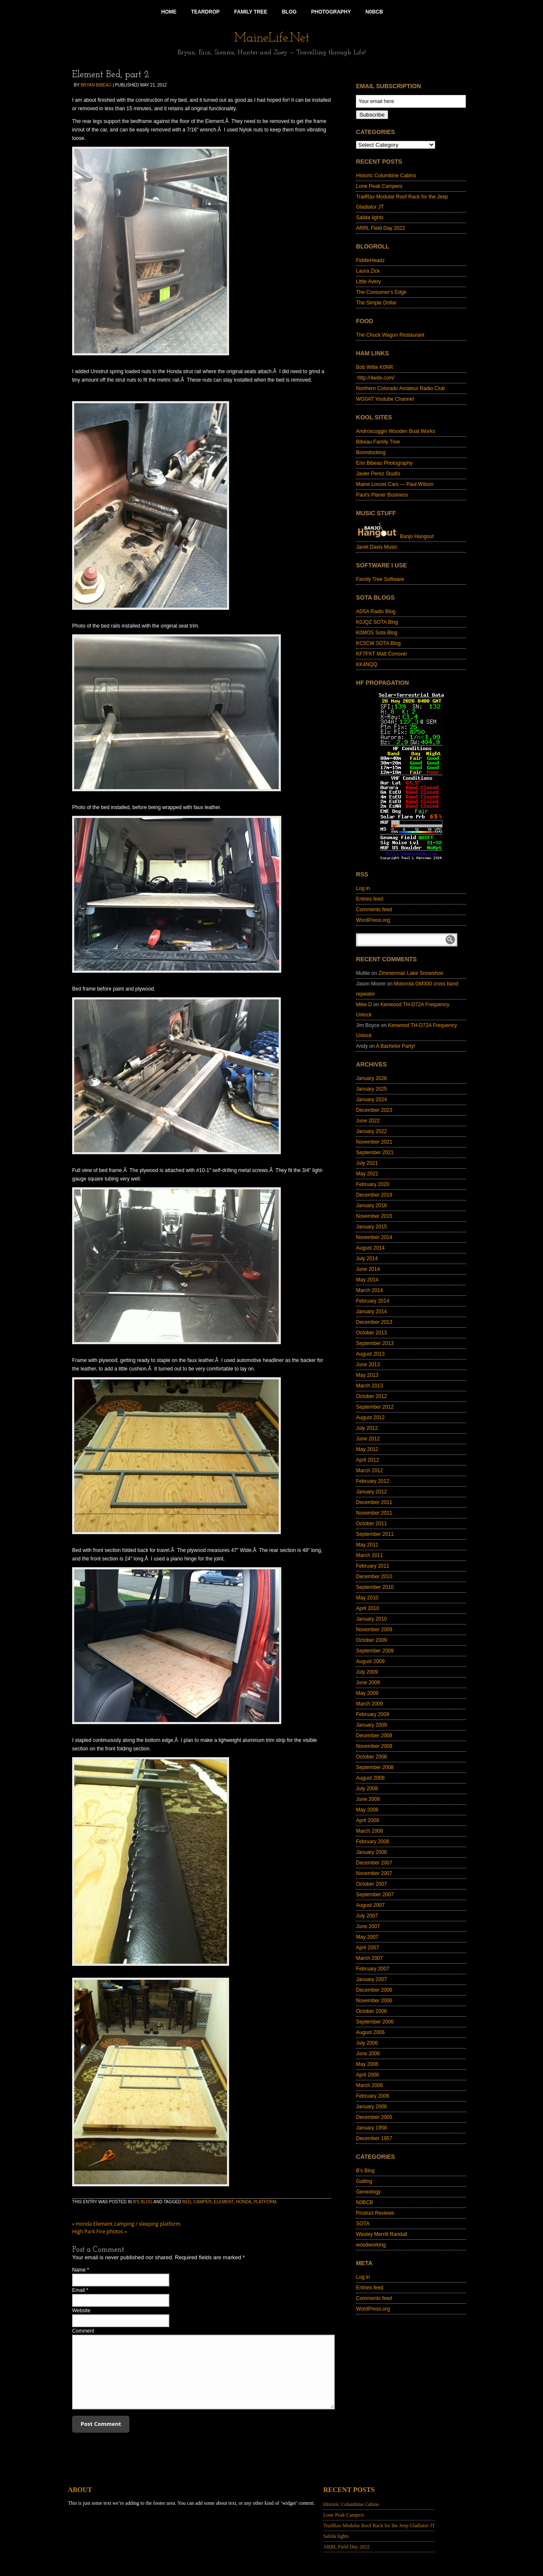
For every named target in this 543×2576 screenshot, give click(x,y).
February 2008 (372, 1842)
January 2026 (371, 1078)
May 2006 (367, 2064)
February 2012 (372, 1481)
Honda (243, 2201)
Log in (363, 888)
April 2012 (367, 1460)
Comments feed (374, 910)
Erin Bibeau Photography (384, 463)
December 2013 (374, 1322)
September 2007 (375, 1895)
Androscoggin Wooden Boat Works (395, 431)
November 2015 (374, 1216)
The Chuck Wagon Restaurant (390, 335)
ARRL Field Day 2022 (380, 228)
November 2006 (374, 2001)
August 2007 (370, 1905)
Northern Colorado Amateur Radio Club (400, 388)
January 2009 (371, 1725)
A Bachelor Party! (395, 1046)
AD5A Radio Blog (375, 611)
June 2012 (368, 1439)
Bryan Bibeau (96, 85)
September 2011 (375, 1534)
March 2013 (369, 1386)
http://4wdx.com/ (375, 378)
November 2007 (374, 1873)
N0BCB (364, 2202)
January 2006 (371, 2107)
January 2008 (371, 1852)
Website (81, 2311)
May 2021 (367, 1174)
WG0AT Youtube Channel (385, 399)
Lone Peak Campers (379, 186)
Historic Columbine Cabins (386, 176)
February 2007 (372, 1969)
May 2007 (367, 1937)
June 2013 (368, 1365)
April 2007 (367, 1948)
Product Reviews (375, 2213)
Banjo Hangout (395, 536)
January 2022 (371, 1131)
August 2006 (370, 2032)
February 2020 (372, 1184)
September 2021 (375, 1152)
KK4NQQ (366, 664)
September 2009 (375, 1651)
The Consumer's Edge (381, 292)
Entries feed (369, 899)
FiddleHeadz (370, 260)
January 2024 (371, 1099)
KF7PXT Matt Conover (381, 654)
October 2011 (371, 1524)
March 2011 (369, 1555)
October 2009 (371, 1640)
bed (186, 2201)
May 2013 (367, 1375)
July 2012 (367, 1428)
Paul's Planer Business (382, 495)
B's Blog (143, 2201)
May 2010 (367, 1598)
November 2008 (374, 1746)
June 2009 (368, 1683)
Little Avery (368, 282)
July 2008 (367, 1789)
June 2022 (368, 1121)
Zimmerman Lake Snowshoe (410, 973)
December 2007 (374, 1863)
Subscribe (371, 115)
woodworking (371, 2245)
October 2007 (371, 1884)
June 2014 (368, 1269)
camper (202, 2201)
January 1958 (371, 2128)
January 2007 (371, 1979)
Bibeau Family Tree (378, 442)
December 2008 (374, 1736)
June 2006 (368, 2054)
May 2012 (367, 1449)
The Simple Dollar (376, 303)
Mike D (364, 1005)
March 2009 (369, 1704)
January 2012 (371, 1492)
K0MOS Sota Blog (376, 633)
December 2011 (374, 1502)
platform (265, 2201)
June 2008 (368, 1799)
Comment (83, 2331)
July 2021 (367, 1163)
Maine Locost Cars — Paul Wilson (394, 484)
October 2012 (371, 1396)
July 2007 (367, 1916)
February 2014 (372, 1301)
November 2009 (374, 1630)
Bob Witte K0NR (374, 367)
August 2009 (370, 1661)
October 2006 (371, 2011)
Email (78, 2290)
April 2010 (367, 1608)
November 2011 (374, 1513)
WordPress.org (373, 920)
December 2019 (374, 1195)
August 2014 (370, 1248)
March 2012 (369, 1471)
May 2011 (367, 1545)
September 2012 (375, 1407)
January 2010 (371, 1619)
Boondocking (370, 452)
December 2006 (374, 1990)
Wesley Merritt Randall (381, 2234)
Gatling (364, 2181)
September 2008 (375, 1767)
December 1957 (374, 2138)
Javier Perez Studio (378, 474)
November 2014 (374, 1237)
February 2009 (372, 1714)
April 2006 (367, 2075)
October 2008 (371, 1757)
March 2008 (369, 1831)
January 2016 (371, 1205)
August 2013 (370, 1354)
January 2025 (371, 1089)
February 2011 (372, 1566)
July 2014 (367, 1258)
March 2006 (369, 2085)
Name (79, 2270)
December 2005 (374, 2117)
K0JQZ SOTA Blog (377, 622)
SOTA (362, 2224)
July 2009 (367, 1672)
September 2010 (375, 1587)
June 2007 (368, 1926)
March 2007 (369, 1958)
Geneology (368, 2192)
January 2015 (371, 1227)
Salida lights (369, 217)
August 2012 (370, 1418)
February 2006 (372, 2096)
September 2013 (375, 1343)
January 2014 (371, 1312)
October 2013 (371, 1333)
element (223, 2201)
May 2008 (367, 1810)
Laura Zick (368, 271)
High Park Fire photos (99, 2231)
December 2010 (374, 1577)
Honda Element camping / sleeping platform (126, 2223)
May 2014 (367, 1280)
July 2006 (367, 2043)
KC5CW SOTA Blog (378, 643)
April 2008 (367, 1820)
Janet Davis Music (376, 547)
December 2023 (374, 1110)
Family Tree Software (380, 579)
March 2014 (369, 1290)
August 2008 (370, 1778)
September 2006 (375, 2022)
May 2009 (367, 1693)
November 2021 (374, 1142)
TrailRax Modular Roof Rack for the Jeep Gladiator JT (379, 2526)
